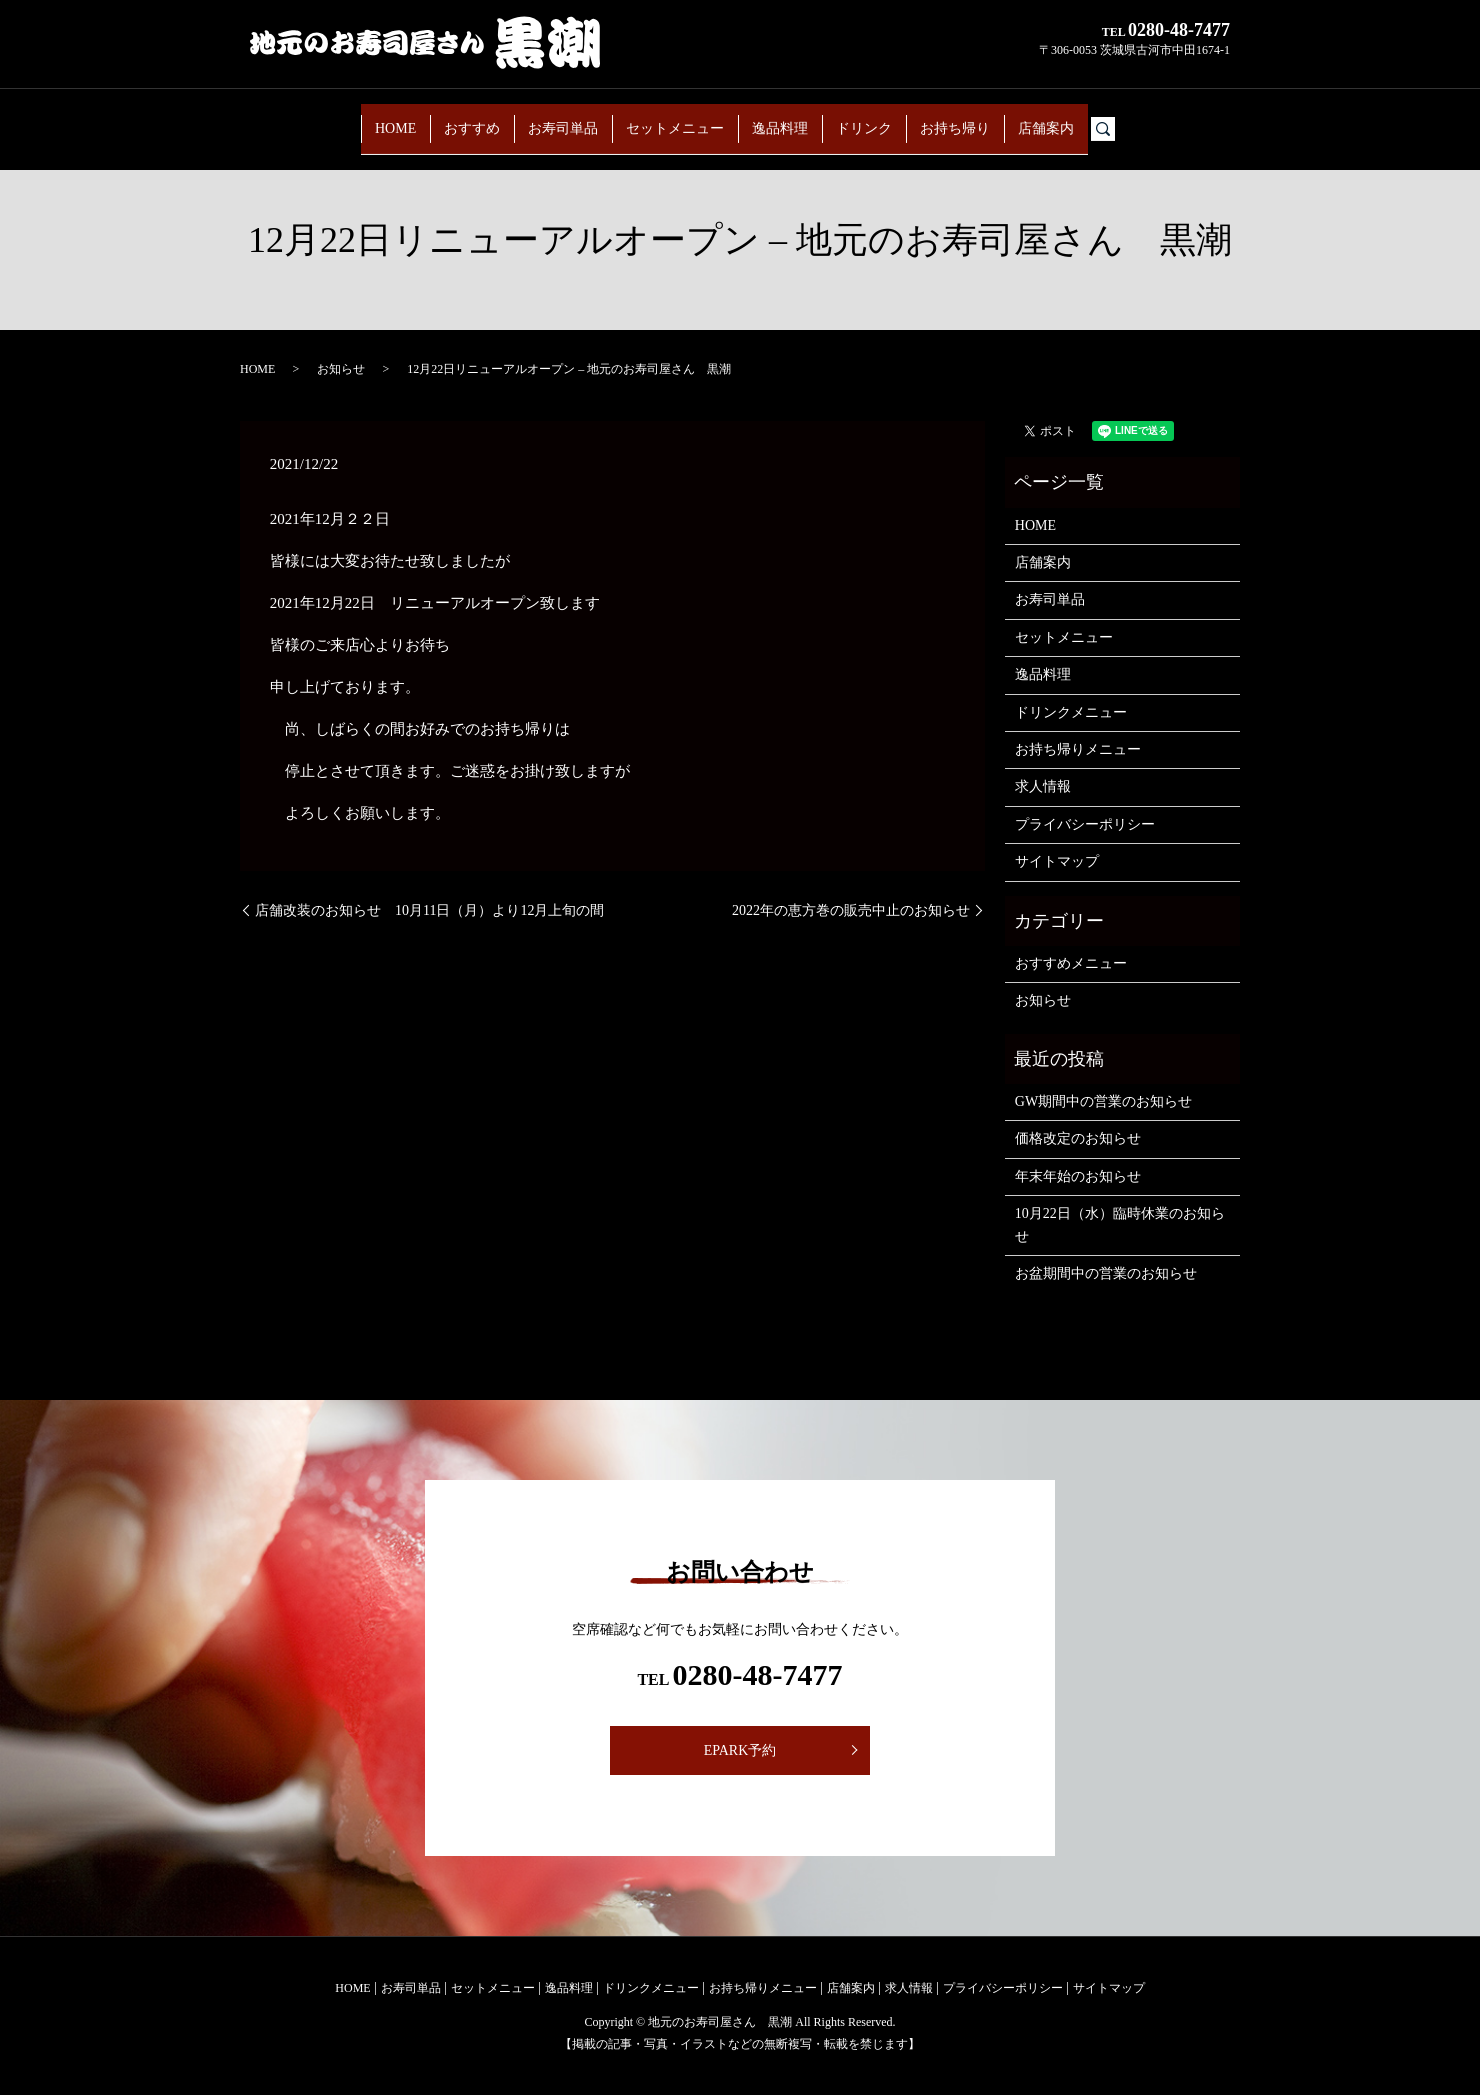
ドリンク (887, 118)
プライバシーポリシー (1085, 824)
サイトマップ (1057, 861)
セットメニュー (670, 118)
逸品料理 (789, 118)
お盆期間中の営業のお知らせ (1106, 1273)
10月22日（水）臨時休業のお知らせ (1120, 1224)
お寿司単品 (544, 118)
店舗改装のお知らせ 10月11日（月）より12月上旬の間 (429, 910)
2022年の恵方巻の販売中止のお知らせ (851, 910)
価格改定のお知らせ (1078, 1138)
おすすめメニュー (1071, 963)
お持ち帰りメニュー (1078, 749)
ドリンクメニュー (1071, 712)
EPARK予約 (740, 1750)
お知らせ (341, 369)
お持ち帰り (992, 118)
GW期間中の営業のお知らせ (1103, 1101)
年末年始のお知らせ (1078, 1176)
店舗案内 (1097, 118)
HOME (347, 118)
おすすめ (439, 118)
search (1170, 119)
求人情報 (1043, 786)
